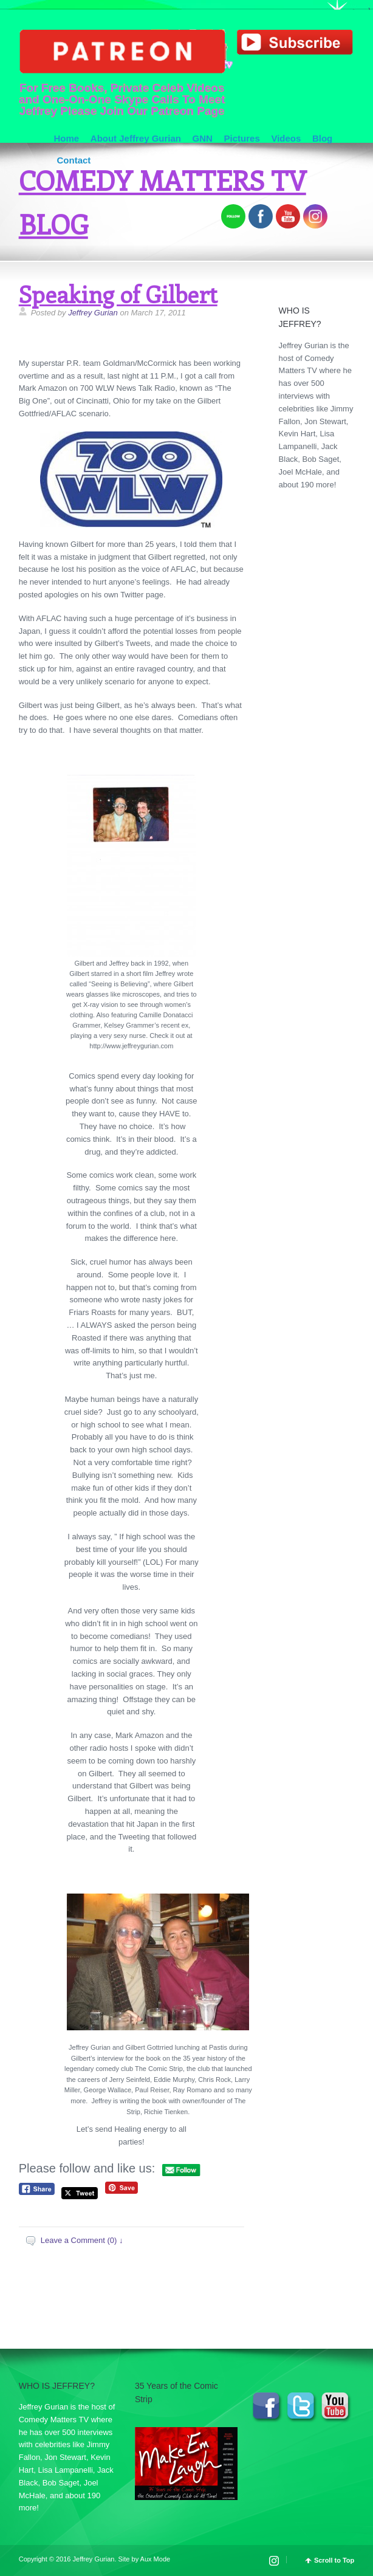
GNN (203, 138)
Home (66, 138)
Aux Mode (155, 2559)
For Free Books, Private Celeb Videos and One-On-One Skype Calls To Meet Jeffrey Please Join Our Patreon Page (122, 73)
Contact (73, 160)
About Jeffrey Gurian (136, 138)
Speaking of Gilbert (118, 293)
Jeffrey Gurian (93, 312)
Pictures (242, 138)
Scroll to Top (334, 2560)
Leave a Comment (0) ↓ (82, 2240)
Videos (286, 138)
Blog (322, 138)
